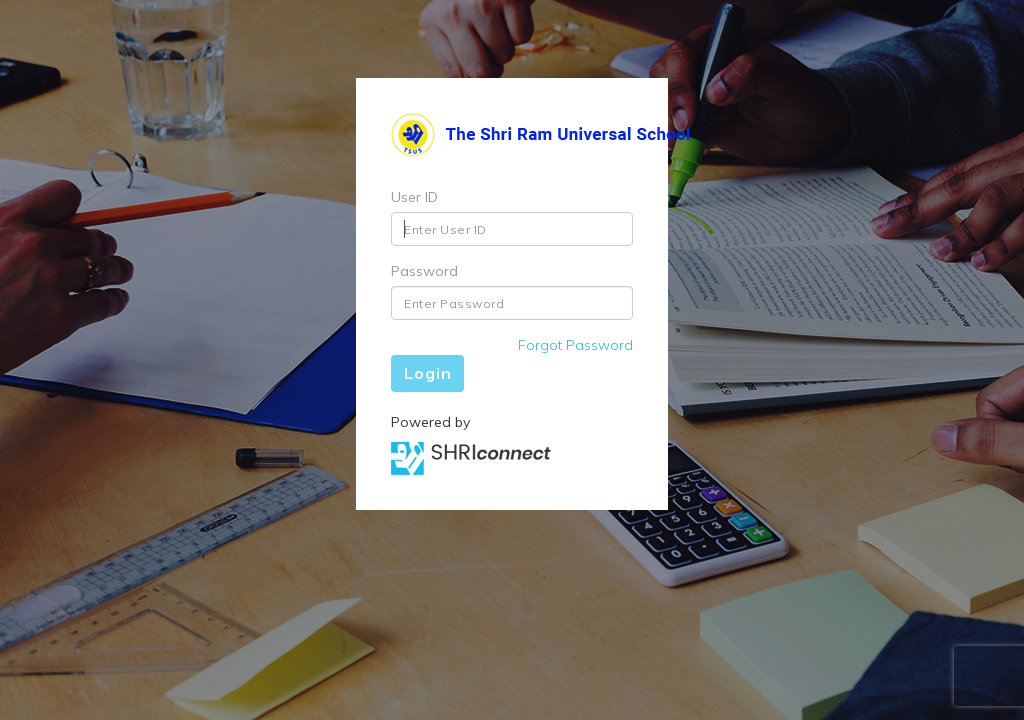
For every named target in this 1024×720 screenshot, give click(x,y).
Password (424, 271)
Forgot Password (575, 345)
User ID (414, 197)
